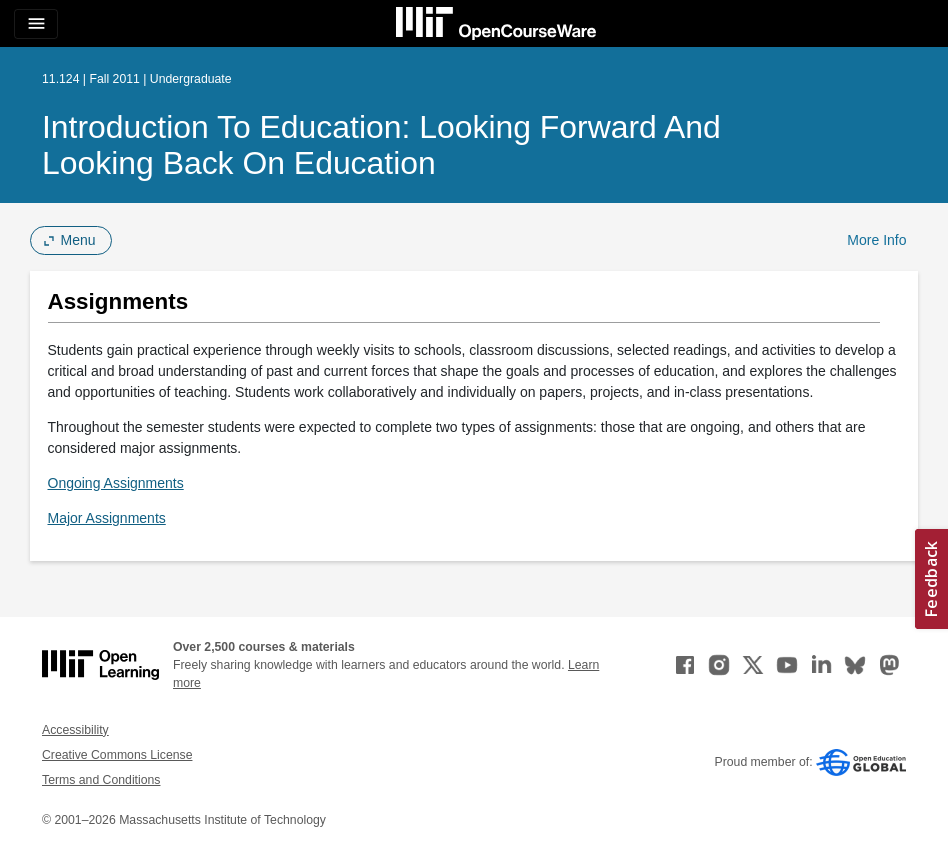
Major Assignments (107, 518)
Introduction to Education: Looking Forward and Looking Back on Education (381, 145)
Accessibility (75, 730)
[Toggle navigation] (36, 24)
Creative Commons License (117, 755)
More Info (876, 240)
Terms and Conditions (101, 780)
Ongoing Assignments (116, 483)
